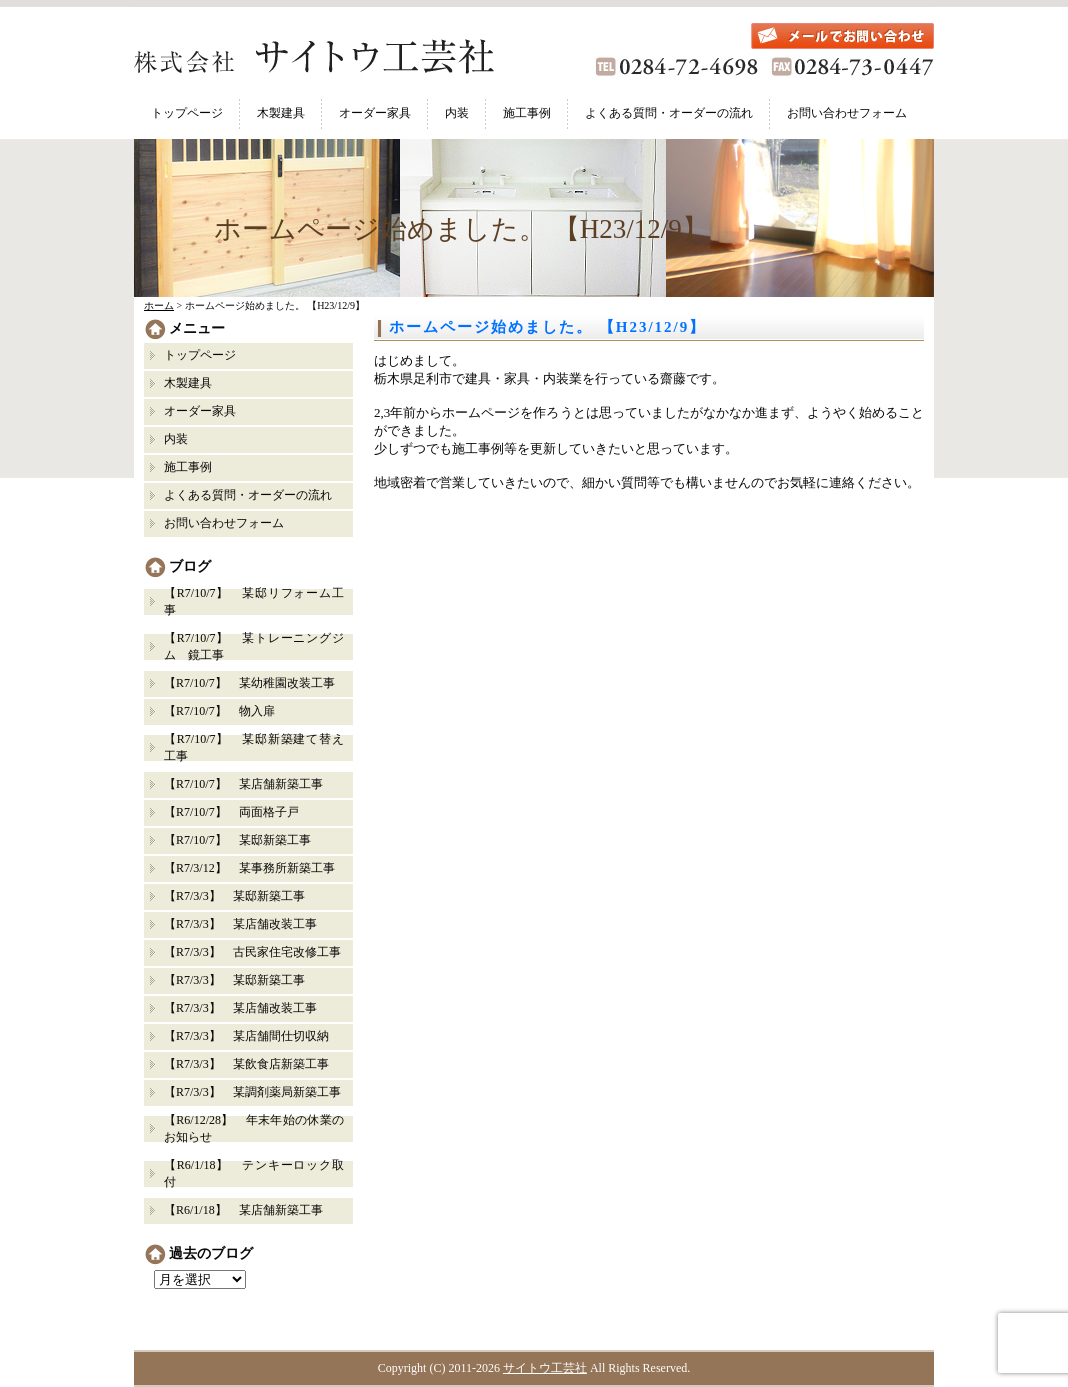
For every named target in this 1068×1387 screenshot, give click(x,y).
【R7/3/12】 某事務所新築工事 (249, 868)
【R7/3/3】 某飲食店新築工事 (246, 1064)
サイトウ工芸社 (545, 1368)
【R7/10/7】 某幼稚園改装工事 (249, 683)
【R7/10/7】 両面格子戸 (231, 812)
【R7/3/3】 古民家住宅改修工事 (252, 952)
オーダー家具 (375, 113)
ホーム (159, 305)
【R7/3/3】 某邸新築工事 (240, 896)
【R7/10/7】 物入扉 (219, 711)
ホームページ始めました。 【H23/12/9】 (547, 327)
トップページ (187, 113)
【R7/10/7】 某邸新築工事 (237, 840)
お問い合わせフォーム (847, 113)
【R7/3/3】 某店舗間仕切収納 (246, 1036)
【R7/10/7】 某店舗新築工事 (243, 784)
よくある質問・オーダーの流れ (669, 113)
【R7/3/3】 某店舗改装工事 (240, 924)
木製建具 (281, 113)
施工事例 (527, 113)
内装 (457, 113)
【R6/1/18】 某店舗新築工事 (243, 1210)
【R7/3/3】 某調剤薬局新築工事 (252, 1092)
